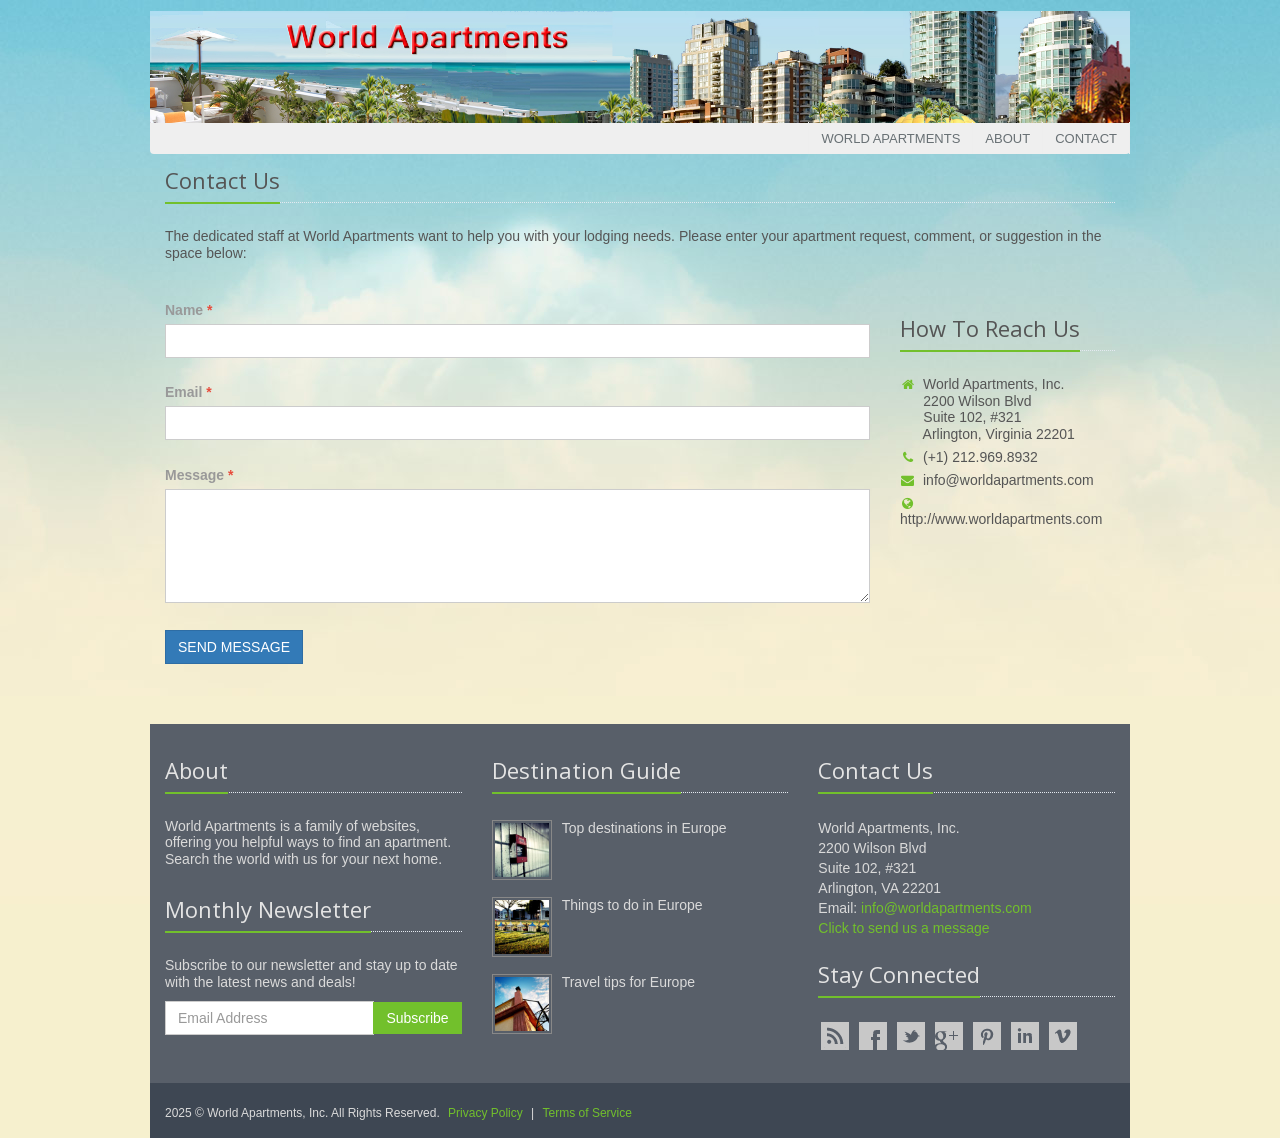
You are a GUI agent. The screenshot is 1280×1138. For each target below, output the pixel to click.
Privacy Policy (485, 1113)
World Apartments (890, 138)
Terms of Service (587, 1113)
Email (188, 392)
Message (199, 475)
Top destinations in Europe (644, 828)
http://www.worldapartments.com (1001, 512)
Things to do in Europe (632, 905)
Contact (1086, 138)
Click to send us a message (903, 928)
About (1007, 138)
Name (188, 310)
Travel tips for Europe (628, 982)
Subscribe (417, 1018)
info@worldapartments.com (997, 480)
